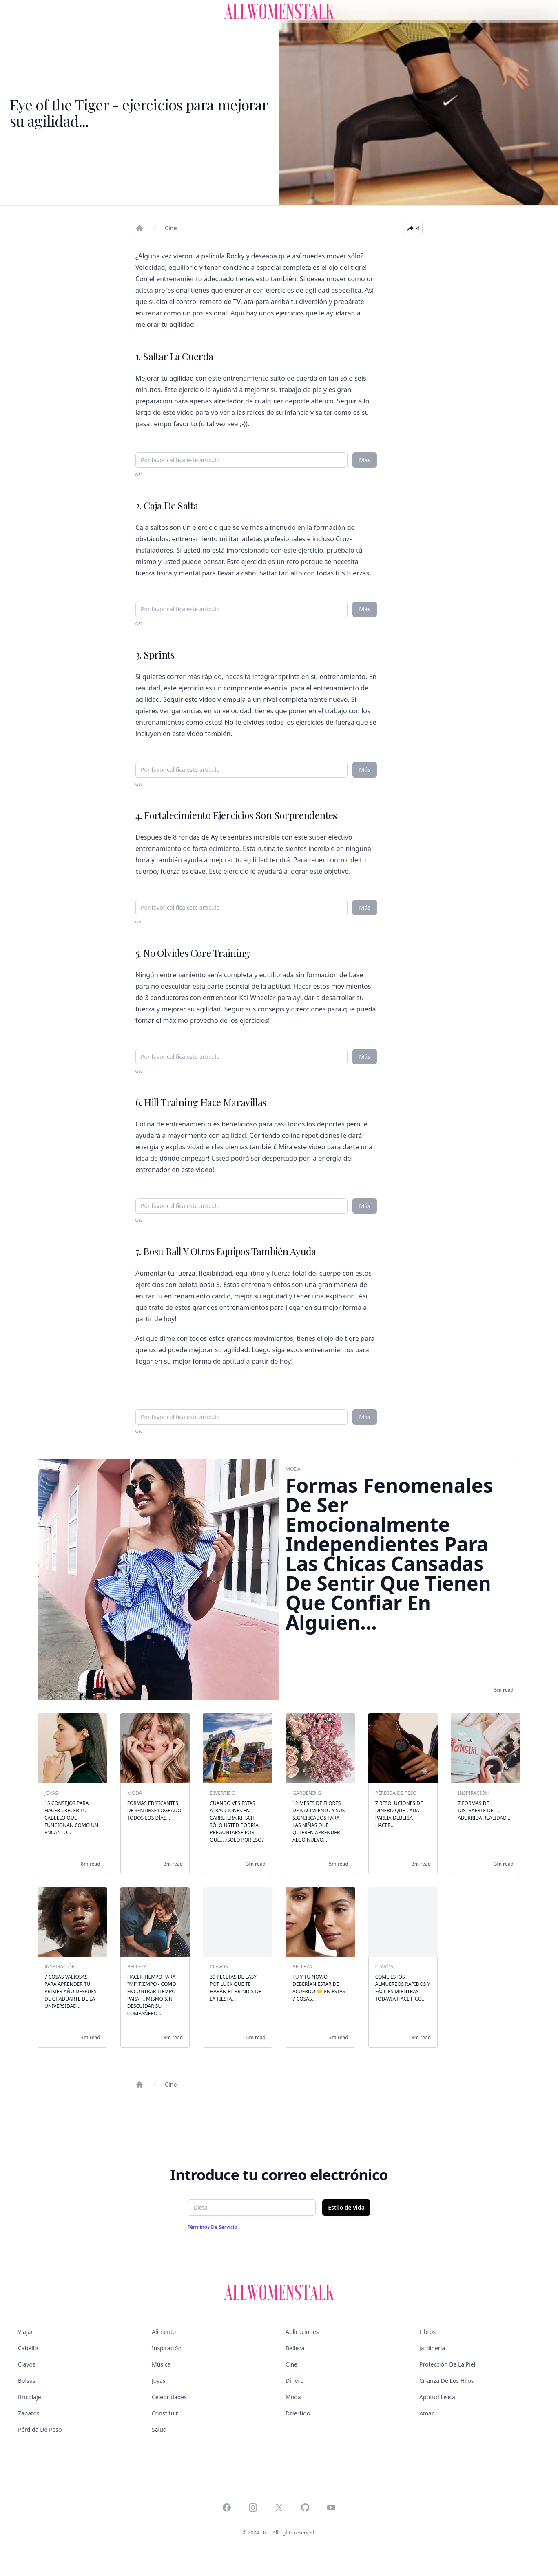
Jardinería (432, 2348)
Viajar (25, 2332)
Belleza (295, 2348)
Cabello (28, 2348)
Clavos (26, 2364)
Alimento (164, 2332)
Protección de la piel (447, 2364)
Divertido (298, 2413)
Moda (293, 2397)
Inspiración (167, 2348)
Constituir (165, 2413)
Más (364, 460)
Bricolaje (29, 2397)
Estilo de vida (346, 2207)
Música (161, 2364)
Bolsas (26, 2380)
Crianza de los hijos (446, 2380)
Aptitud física (437, 2397)
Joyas (159, 2380)
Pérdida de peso (40, 2429)
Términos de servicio (213, 2226)
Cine (171, 228)
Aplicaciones (302, 2332)
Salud (159, 2429)
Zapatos (29, 2413)
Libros (427, 2332)
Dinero (294, 2380)
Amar (426, 2413)
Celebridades (169, 2397)
